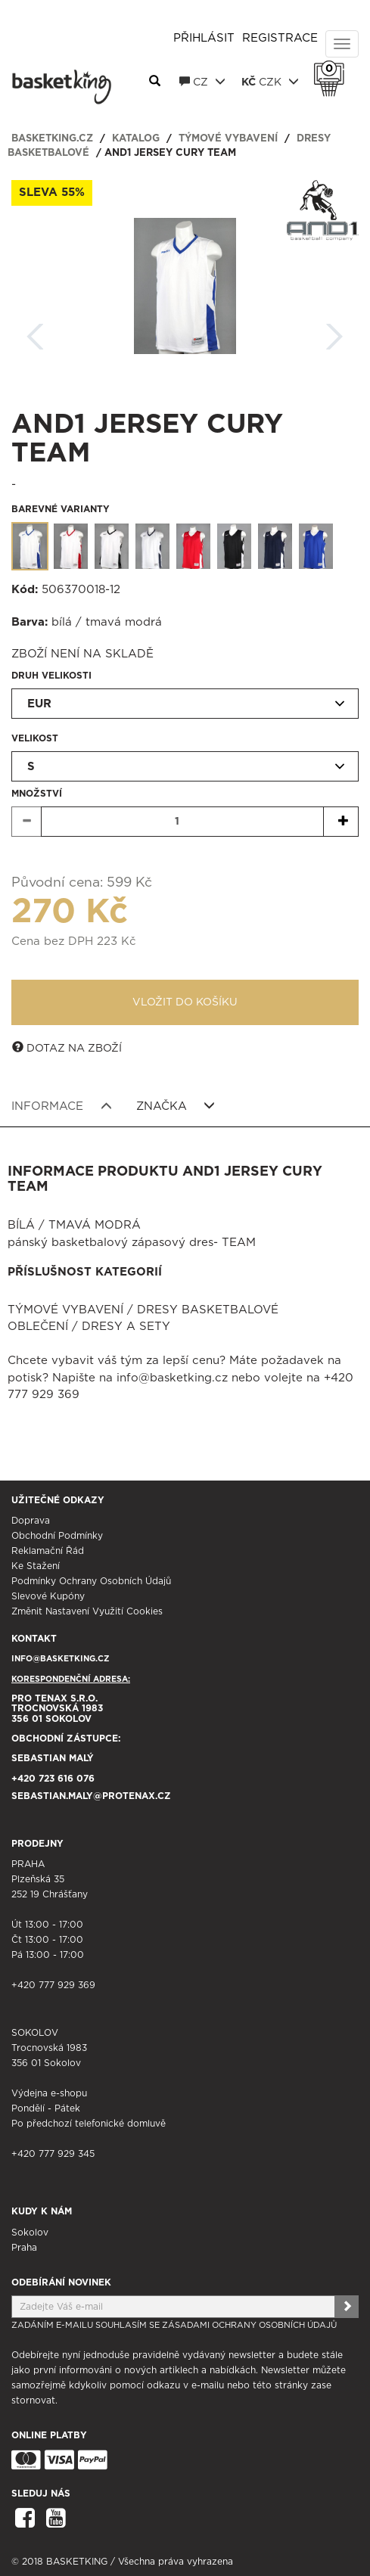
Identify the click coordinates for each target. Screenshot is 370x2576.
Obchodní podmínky (57, 1535)
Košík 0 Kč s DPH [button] (333, 68)
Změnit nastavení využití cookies (87, 1611)
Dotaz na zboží (67, 1048)
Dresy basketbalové (207, 1310)
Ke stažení (35, 1566)
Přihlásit (204, 38)
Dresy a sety (126, 1326)
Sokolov (29, 2232)
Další (334, 331)
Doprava (30, 1520)
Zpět (35, 331)
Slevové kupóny (48, 1596)
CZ (202, 82)
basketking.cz (52, 139)
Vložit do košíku (185, 1002)
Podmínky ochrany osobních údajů (91, 1581)
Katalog (136, 139)
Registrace (280, 38)
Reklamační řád (47, 1550)
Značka (176, 1106)
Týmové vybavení (228, 139)
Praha (24, 2247)
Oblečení (38, 1326)
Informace (61, 1106)
